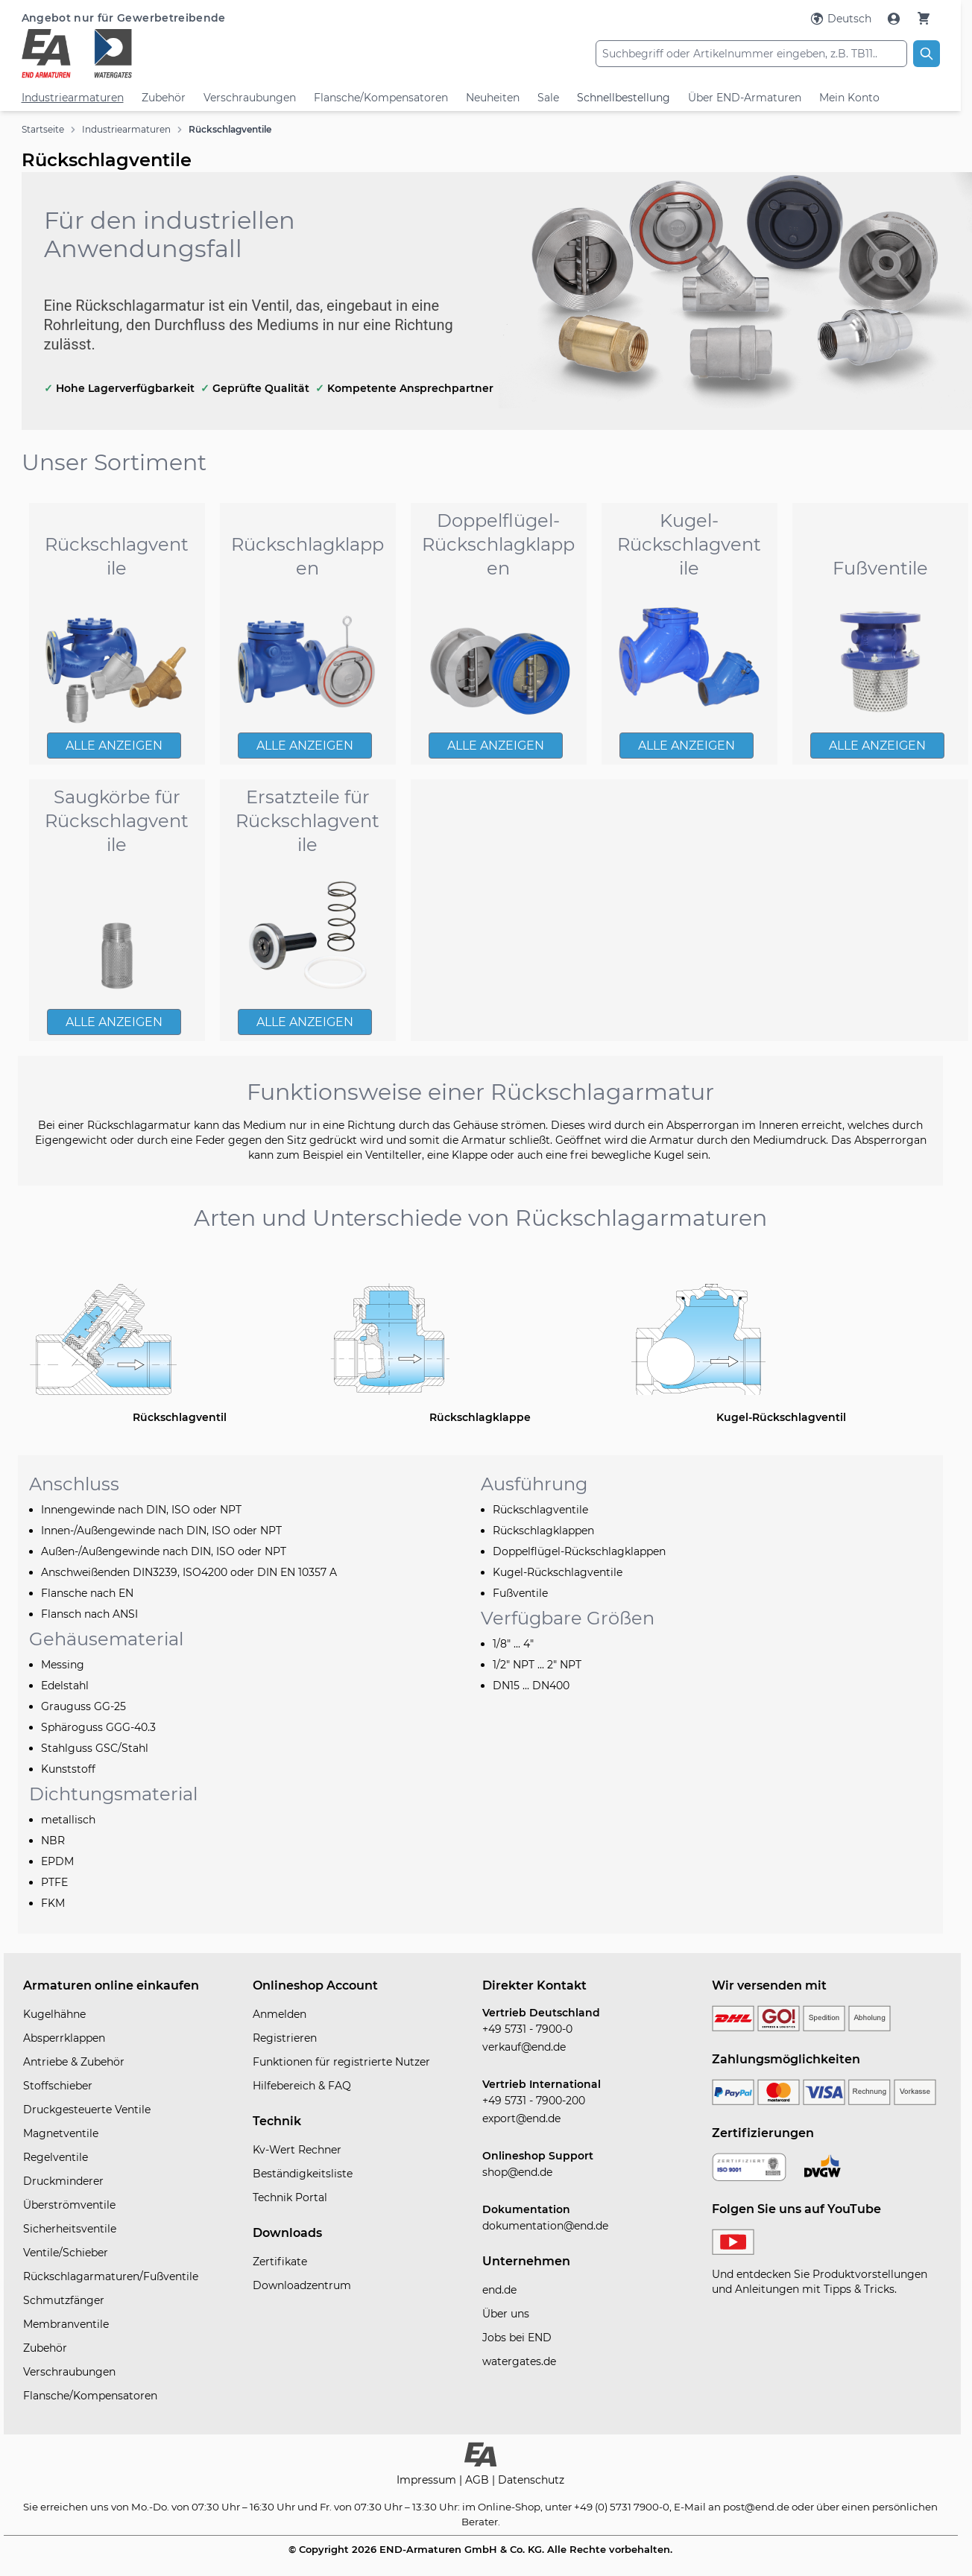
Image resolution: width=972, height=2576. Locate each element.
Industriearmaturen (73, 97)
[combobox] (751, 53)
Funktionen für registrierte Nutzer (341, 2062)
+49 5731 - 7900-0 (527, 2029)
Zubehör (164, 97)
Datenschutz (531, 2480)
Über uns (505, 2313)
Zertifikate (280, 2261)
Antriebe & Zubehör (73, 2062)
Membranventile (66, 2324)
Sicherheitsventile (69, 2228)
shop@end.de (517, 2172)
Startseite (43, 129)
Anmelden (279, 2014)
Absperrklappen (64, 2038)
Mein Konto (849, 97)
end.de (499, 2290)
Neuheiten (493, 97)
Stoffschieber (57, 2085)
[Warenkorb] (923, 18)
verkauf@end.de (524, 2047)
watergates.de (519, 2361)
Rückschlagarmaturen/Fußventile (110, 2276)
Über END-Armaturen (744, 97)
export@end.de (521, 2118)
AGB (478, 2480)
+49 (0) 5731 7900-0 (621, 2507)
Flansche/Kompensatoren (381, 97)
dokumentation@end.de (545, 2225)
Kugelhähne (54, 2014)
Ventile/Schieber (65, 2252)
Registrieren (285, 2038)
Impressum (428, 2480)
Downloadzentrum (302, 2285)
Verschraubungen (249, 97)
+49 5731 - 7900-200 (533, 2100)
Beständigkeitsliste (303, 2173)
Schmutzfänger (63, 2300)
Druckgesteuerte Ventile (87, 2109)
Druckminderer (63, 2181)
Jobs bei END (517, 2337)
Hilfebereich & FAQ (302, 2085)
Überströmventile (69, 2205)
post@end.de (756, 2507)
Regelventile (55, 2157)
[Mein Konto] (895, 18)
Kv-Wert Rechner (297, 2149)
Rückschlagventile (230, 129)
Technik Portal (290, 2197)
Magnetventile (60, 2133)
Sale (548, 97)
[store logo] (175, 53)
